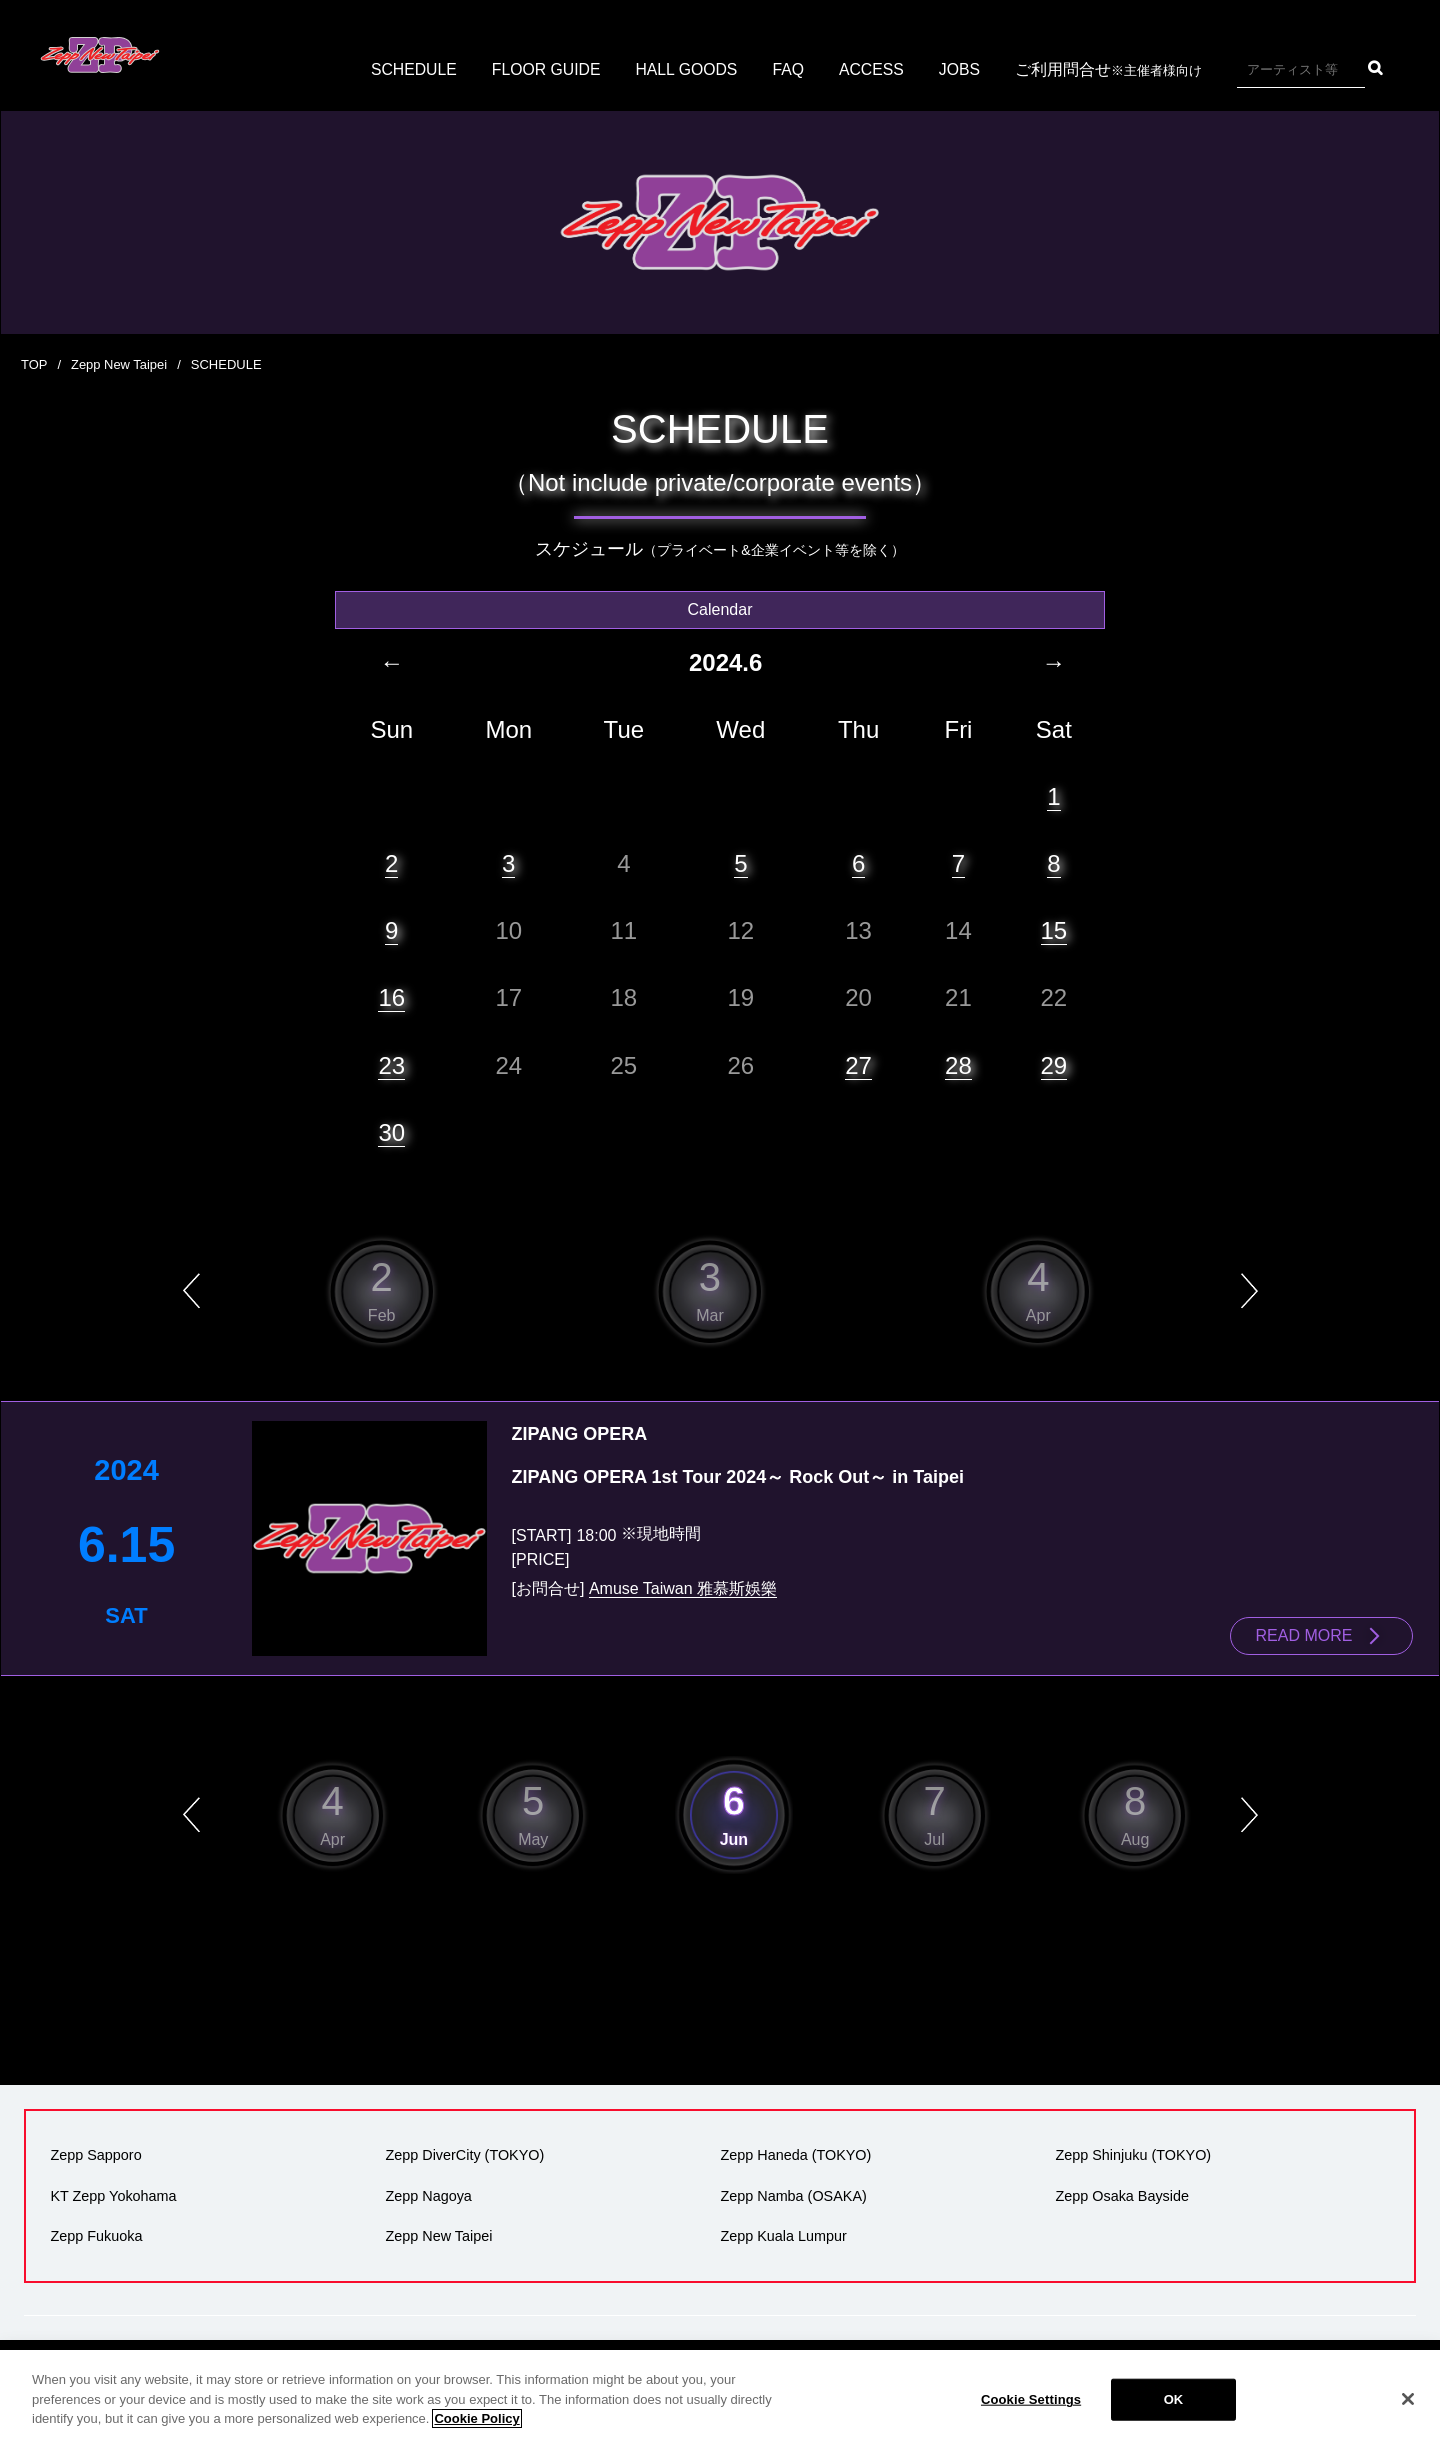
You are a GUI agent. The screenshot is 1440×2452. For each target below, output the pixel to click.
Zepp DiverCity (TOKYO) (464, 2155)
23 (391, 1064)
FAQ (790, 69)
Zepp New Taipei (119, 364)
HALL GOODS (686, 69)
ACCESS (874, 69)
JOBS (962, 69)
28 (958, 1064)
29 (1054, 1064)
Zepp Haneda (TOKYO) (795, 2155)
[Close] (1408, 2411)
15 (1054, 929)
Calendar (720, 608)
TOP (34, 364)
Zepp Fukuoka (96, 2235)
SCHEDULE (411, 69)
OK (1174, 2411)
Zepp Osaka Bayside (1122, 2195)
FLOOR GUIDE (545, 69)
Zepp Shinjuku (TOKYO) (1133, 2155)
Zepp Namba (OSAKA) (793, 2195)
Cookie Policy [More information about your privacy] (476, 2430)
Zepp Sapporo (95, 2155)
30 (391, 1131)
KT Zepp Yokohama (113, 2195)
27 (858, 1064)
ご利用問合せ (1111, 70)
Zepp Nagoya (428, 2195)
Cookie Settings (1031, 2411)
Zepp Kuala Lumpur (783, 2235)
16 (391, 997)
